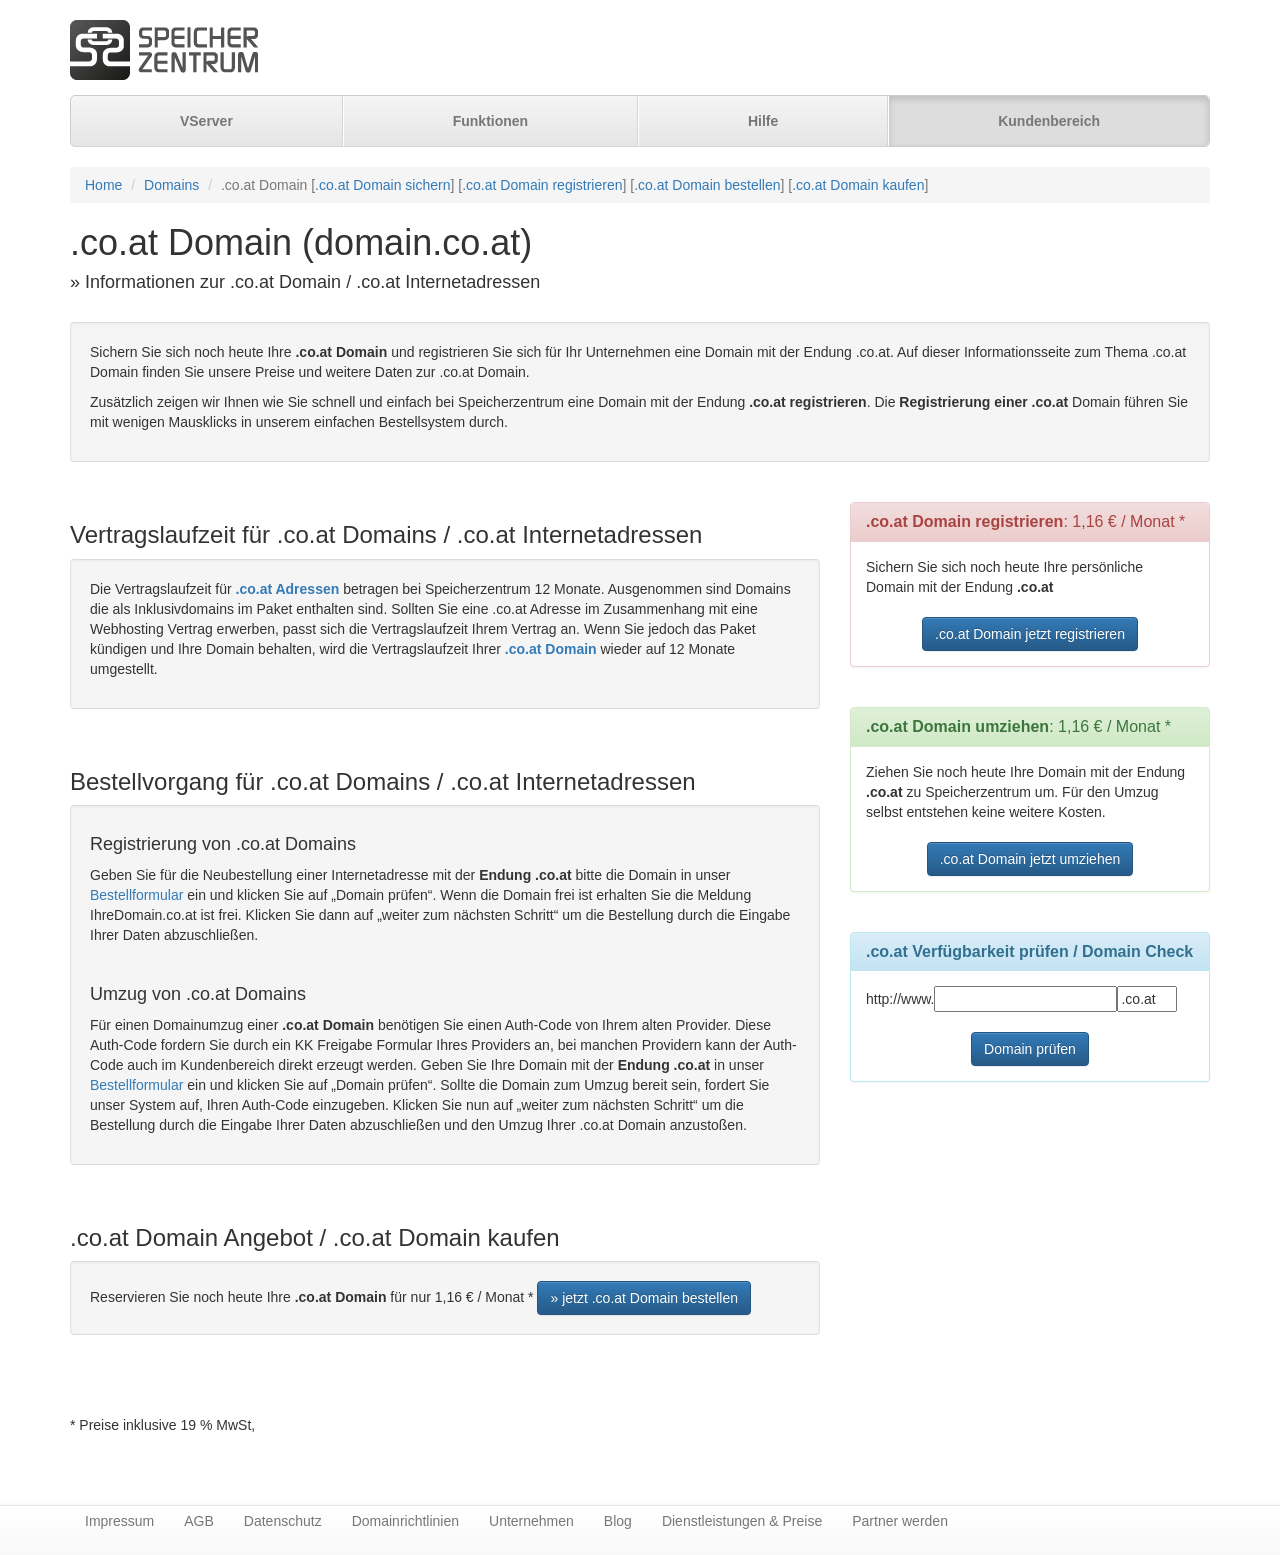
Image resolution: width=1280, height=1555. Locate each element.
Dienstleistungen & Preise (742, 1521)
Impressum (119, 1521)
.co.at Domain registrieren (542, 185)
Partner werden (900, 1521)
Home (103, 185)
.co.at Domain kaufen (858, 185)
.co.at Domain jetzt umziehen (1030, 859)
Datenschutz (283, 1521)
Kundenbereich (1049, 121)
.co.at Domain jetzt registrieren (1030, 634)
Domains (171, 185)
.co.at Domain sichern (382, 185)
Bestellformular (136, 895)
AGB (199, 1521)
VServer (206, 121)
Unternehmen (531, 1521)
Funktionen (490, 121)
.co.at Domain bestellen (707, 185)
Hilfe (763, 121)
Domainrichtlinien (405, 1521)
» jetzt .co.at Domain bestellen (644, 1298)
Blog (618, 1521)
